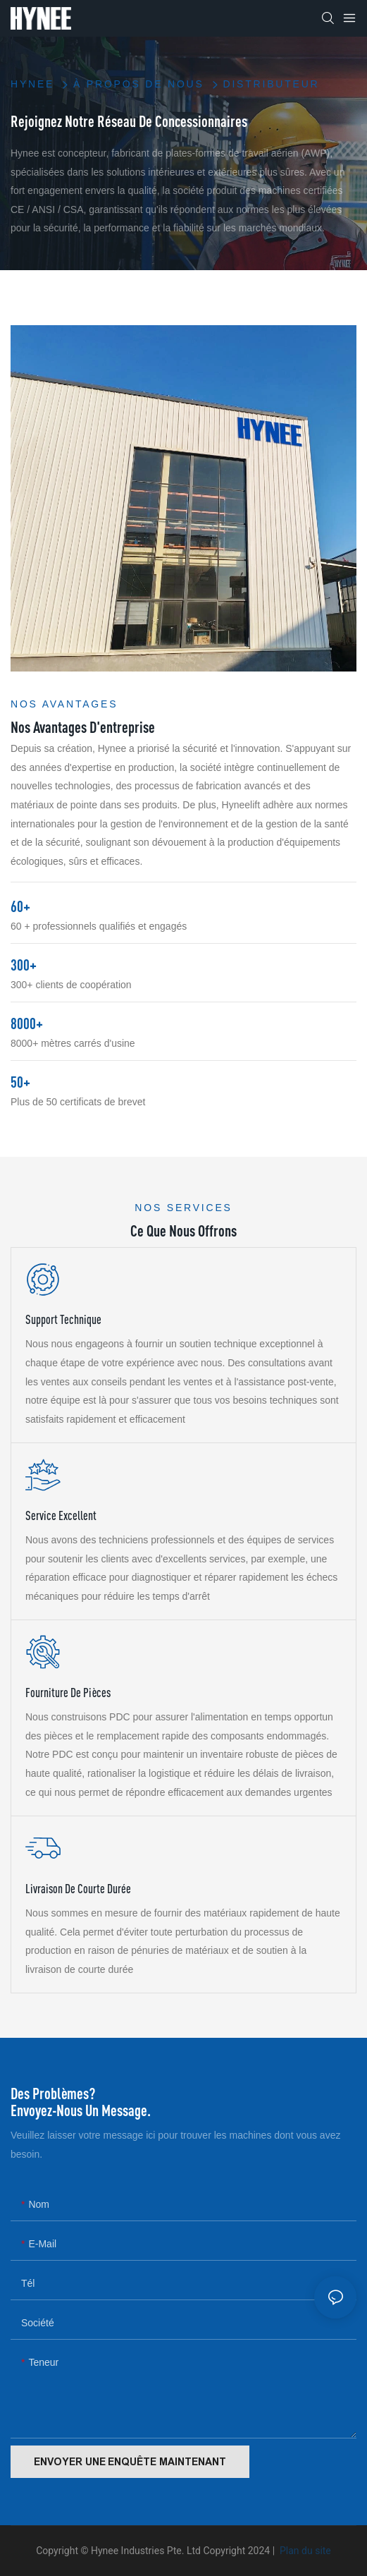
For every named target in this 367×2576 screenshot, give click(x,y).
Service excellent (61, 1515)
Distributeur (271, 84)
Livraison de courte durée (78, 1888)
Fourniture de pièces (68, 1692)
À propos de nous (138, 84)
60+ (20, 906)
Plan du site (304, 2550)
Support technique (63, 1319)
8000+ (27, 1023)
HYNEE (32, 84)
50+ (20, 1082)
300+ (24, 964)
